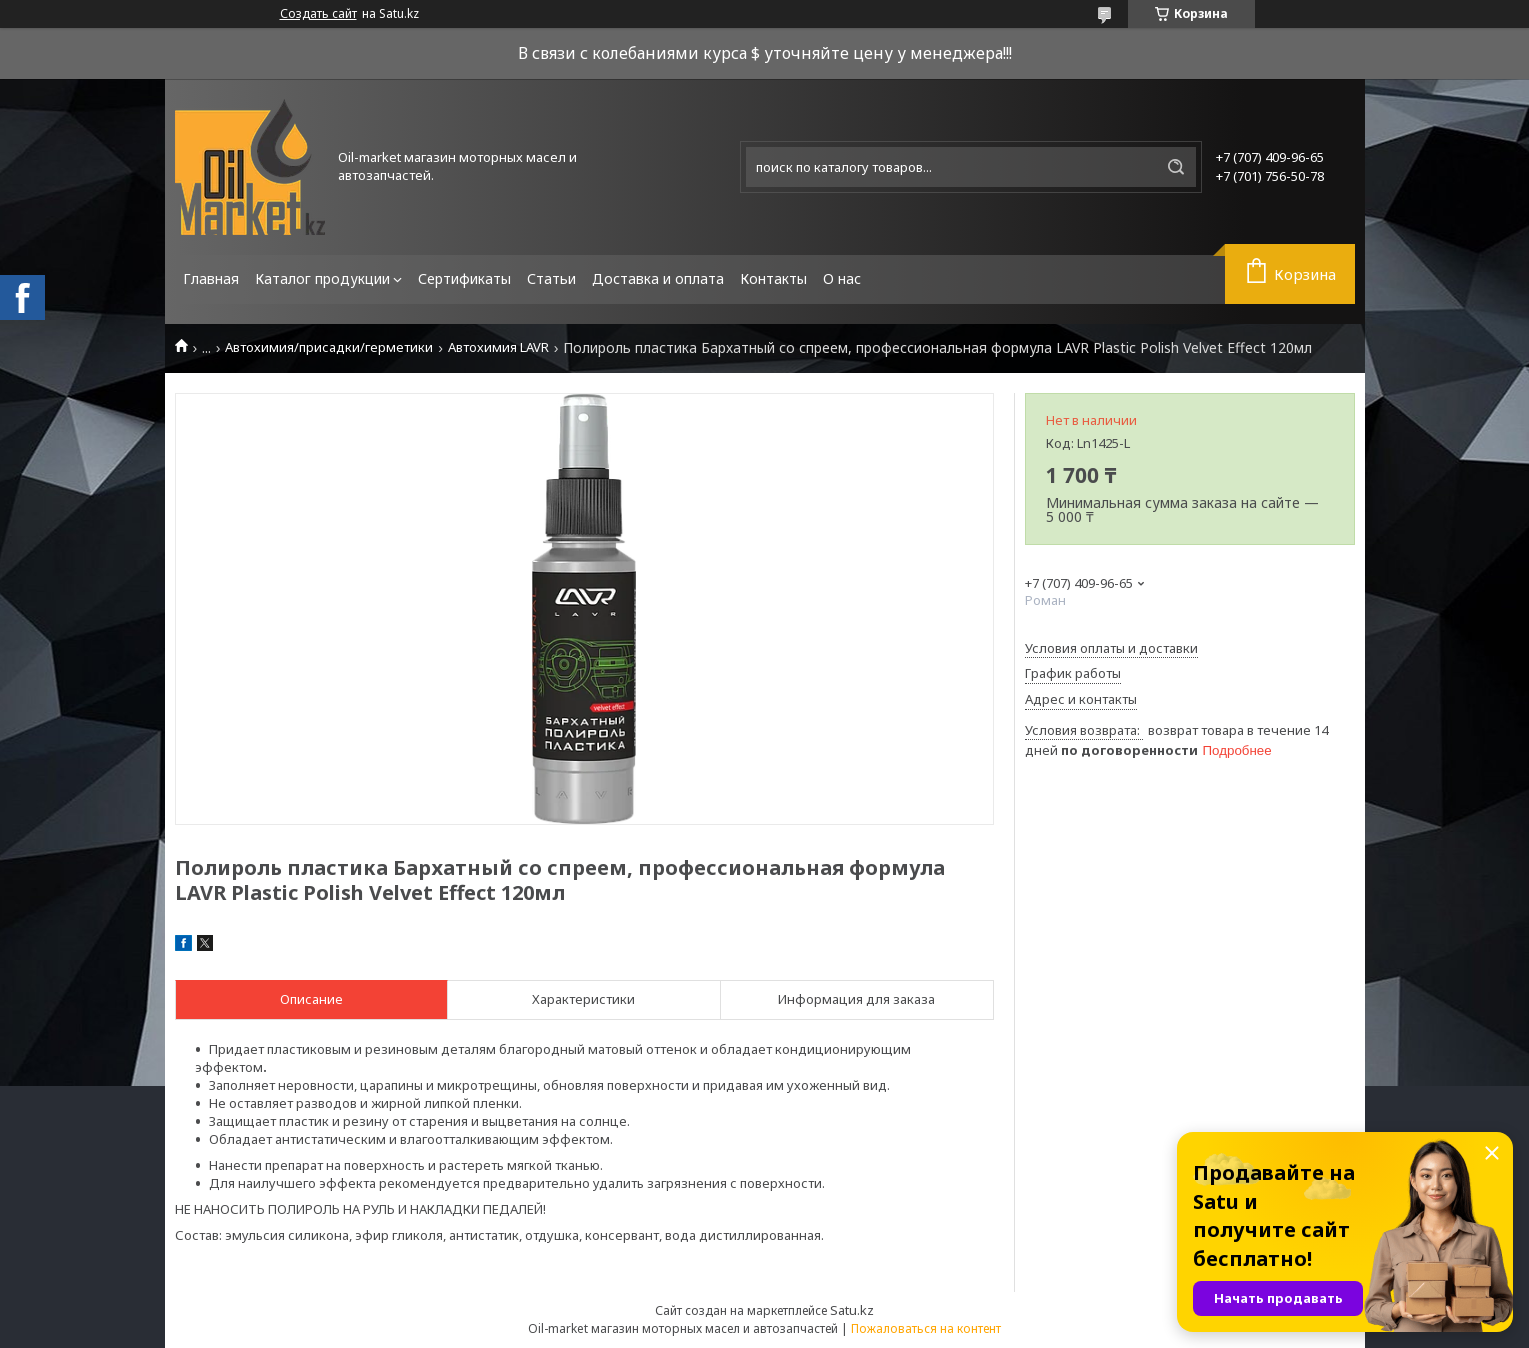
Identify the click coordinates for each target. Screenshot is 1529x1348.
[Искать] (1176, 167)
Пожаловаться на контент (926, 1328)
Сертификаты (464, 278)
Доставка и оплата (658, 278)
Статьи (551, 278)
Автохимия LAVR (498, 347)
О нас (842, 278)
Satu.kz (852, 1310)
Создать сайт (318, 14)
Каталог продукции (322, 278)
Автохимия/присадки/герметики (329, 347)
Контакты (773, 278)
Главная (211, 278)
